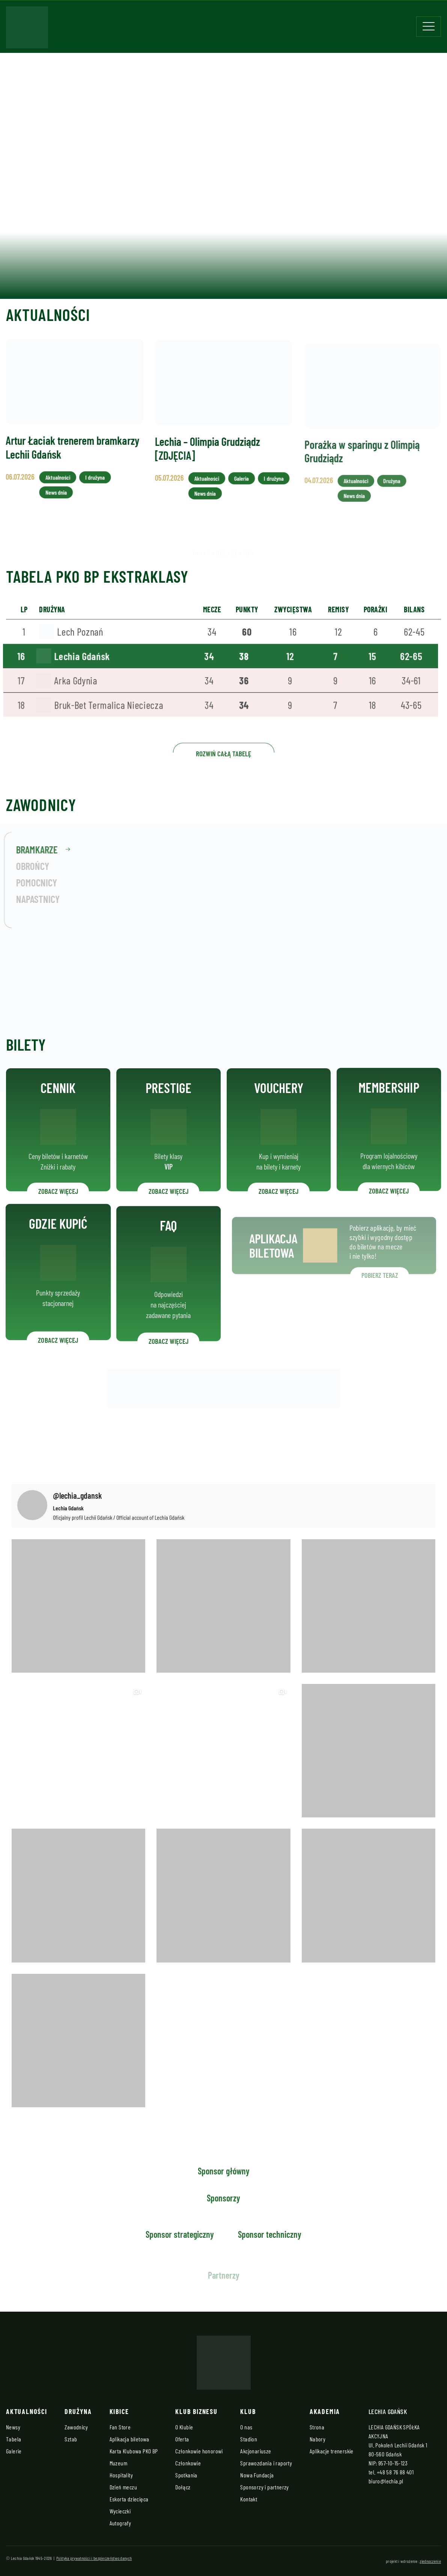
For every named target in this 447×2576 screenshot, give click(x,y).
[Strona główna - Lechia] (27, 29)
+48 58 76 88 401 (395, 2472)
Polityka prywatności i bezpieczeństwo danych (94, 2558)
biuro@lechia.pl (386, 2481)
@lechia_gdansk (77, 1495)
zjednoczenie (430, 2561)
